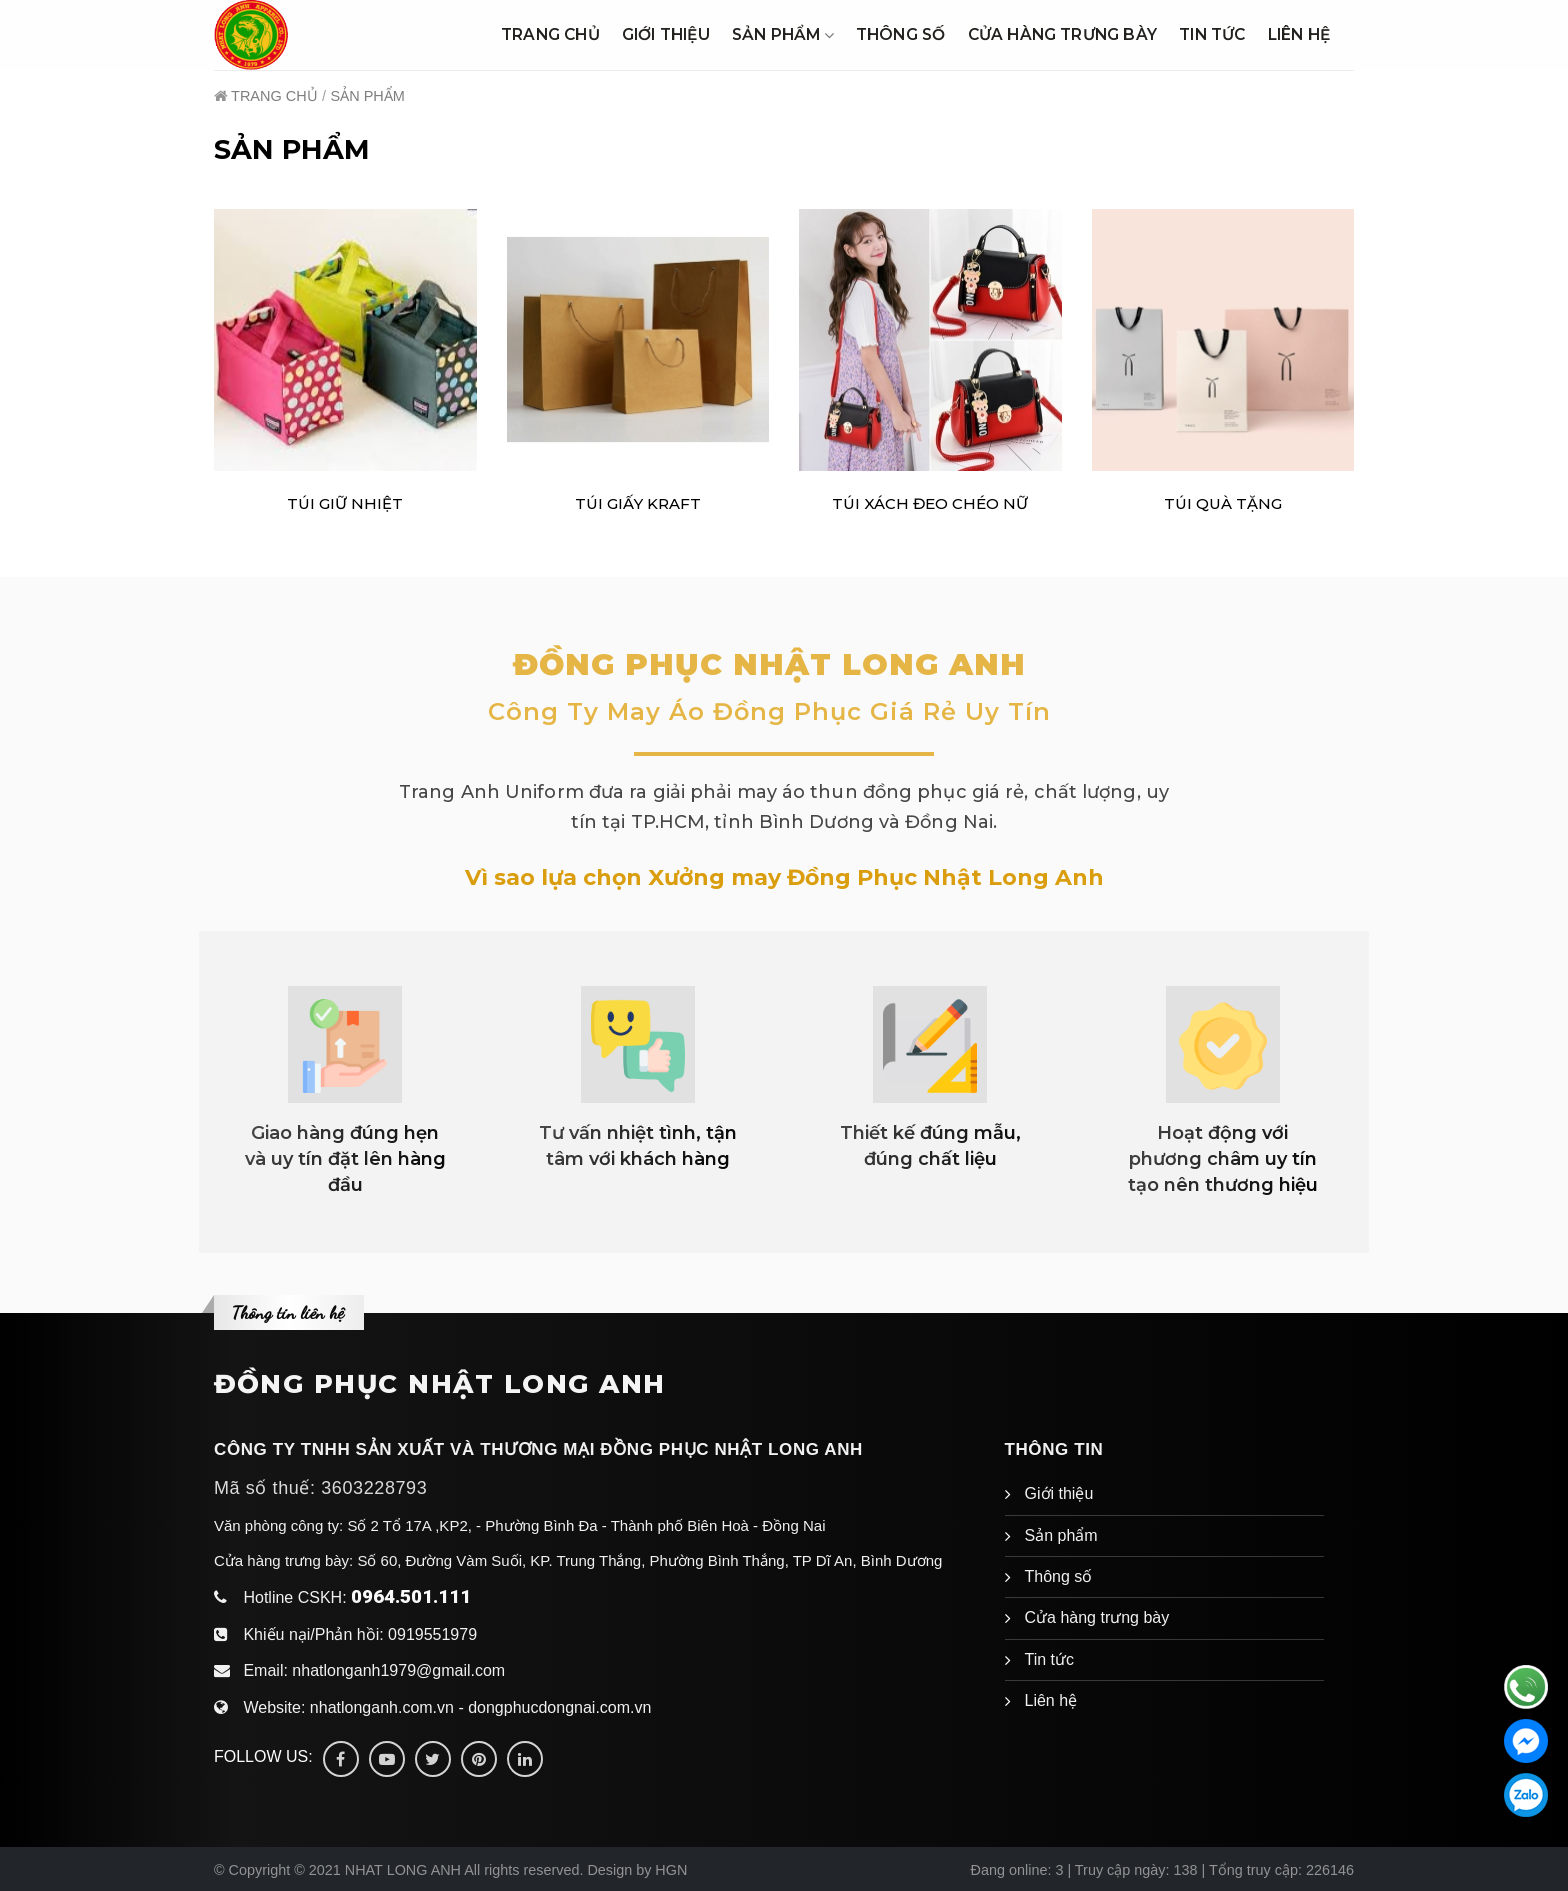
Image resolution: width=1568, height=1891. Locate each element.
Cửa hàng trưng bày (1063, 34)
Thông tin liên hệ (288, 1312)
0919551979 (432, 1634)
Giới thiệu (666, 34)
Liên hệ (1299, 34)
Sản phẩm (783, 34)
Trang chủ (550, 34)
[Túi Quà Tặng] (1223, 340)
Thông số (901, 34)
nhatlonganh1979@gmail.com (398, 1670)
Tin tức (1212, 34)
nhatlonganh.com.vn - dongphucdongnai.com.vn (481, 1707)
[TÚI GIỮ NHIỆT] (345, 340)
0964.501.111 (411, 1596)
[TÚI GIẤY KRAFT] (638, 340)
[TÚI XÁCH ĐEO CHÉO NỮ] (930, 340)
